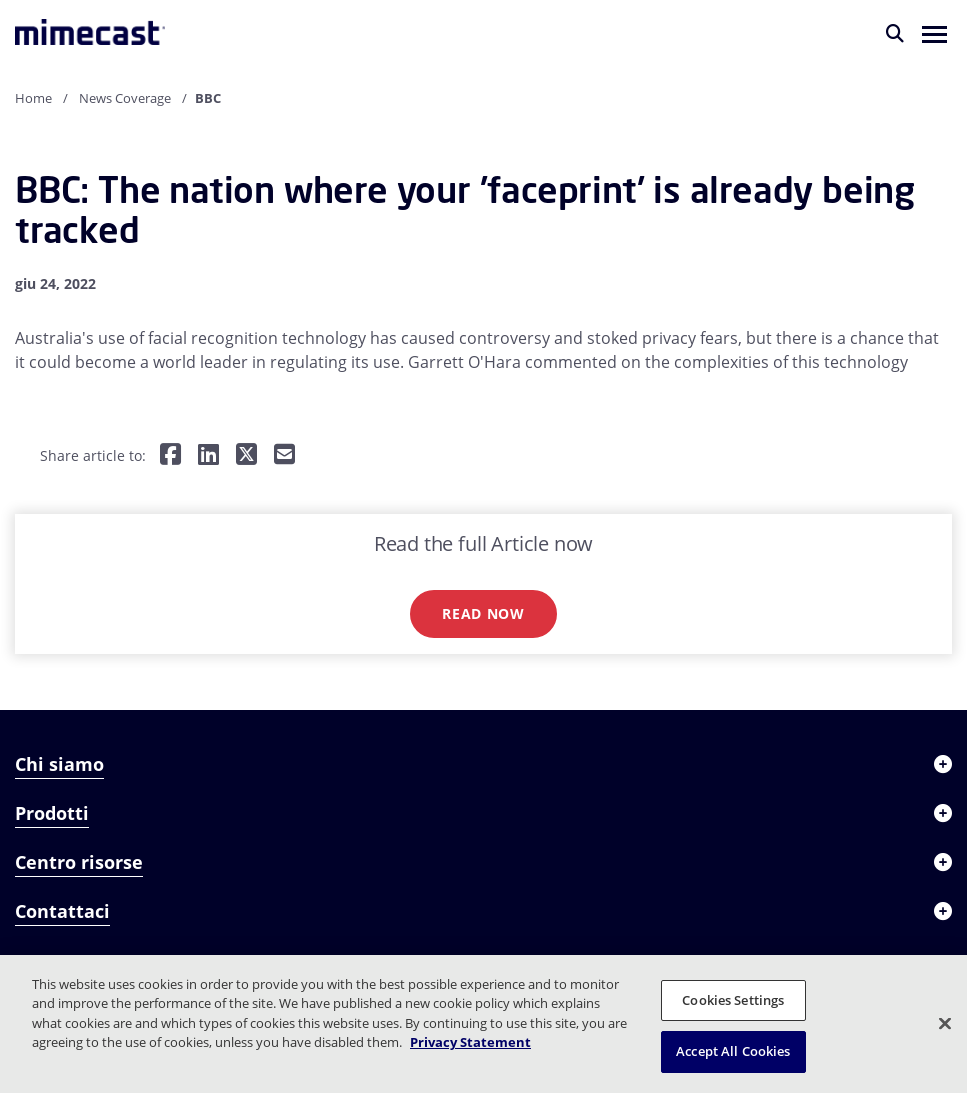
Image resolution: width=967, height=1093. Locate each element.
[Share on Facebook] (170, 455)
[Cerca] (895, 33)
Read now (483, 613)
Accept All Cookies (733, 1051)
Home (33, 98)
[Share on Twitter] (246, 455)
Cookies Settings (733, 1000)
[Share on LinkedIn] (208, 455)
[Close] (945, 1023)
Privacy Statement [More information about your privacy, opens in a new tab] (470, 1042)
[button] (934, 33)
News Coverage (125, 98)
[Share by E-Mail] (284, 455)
